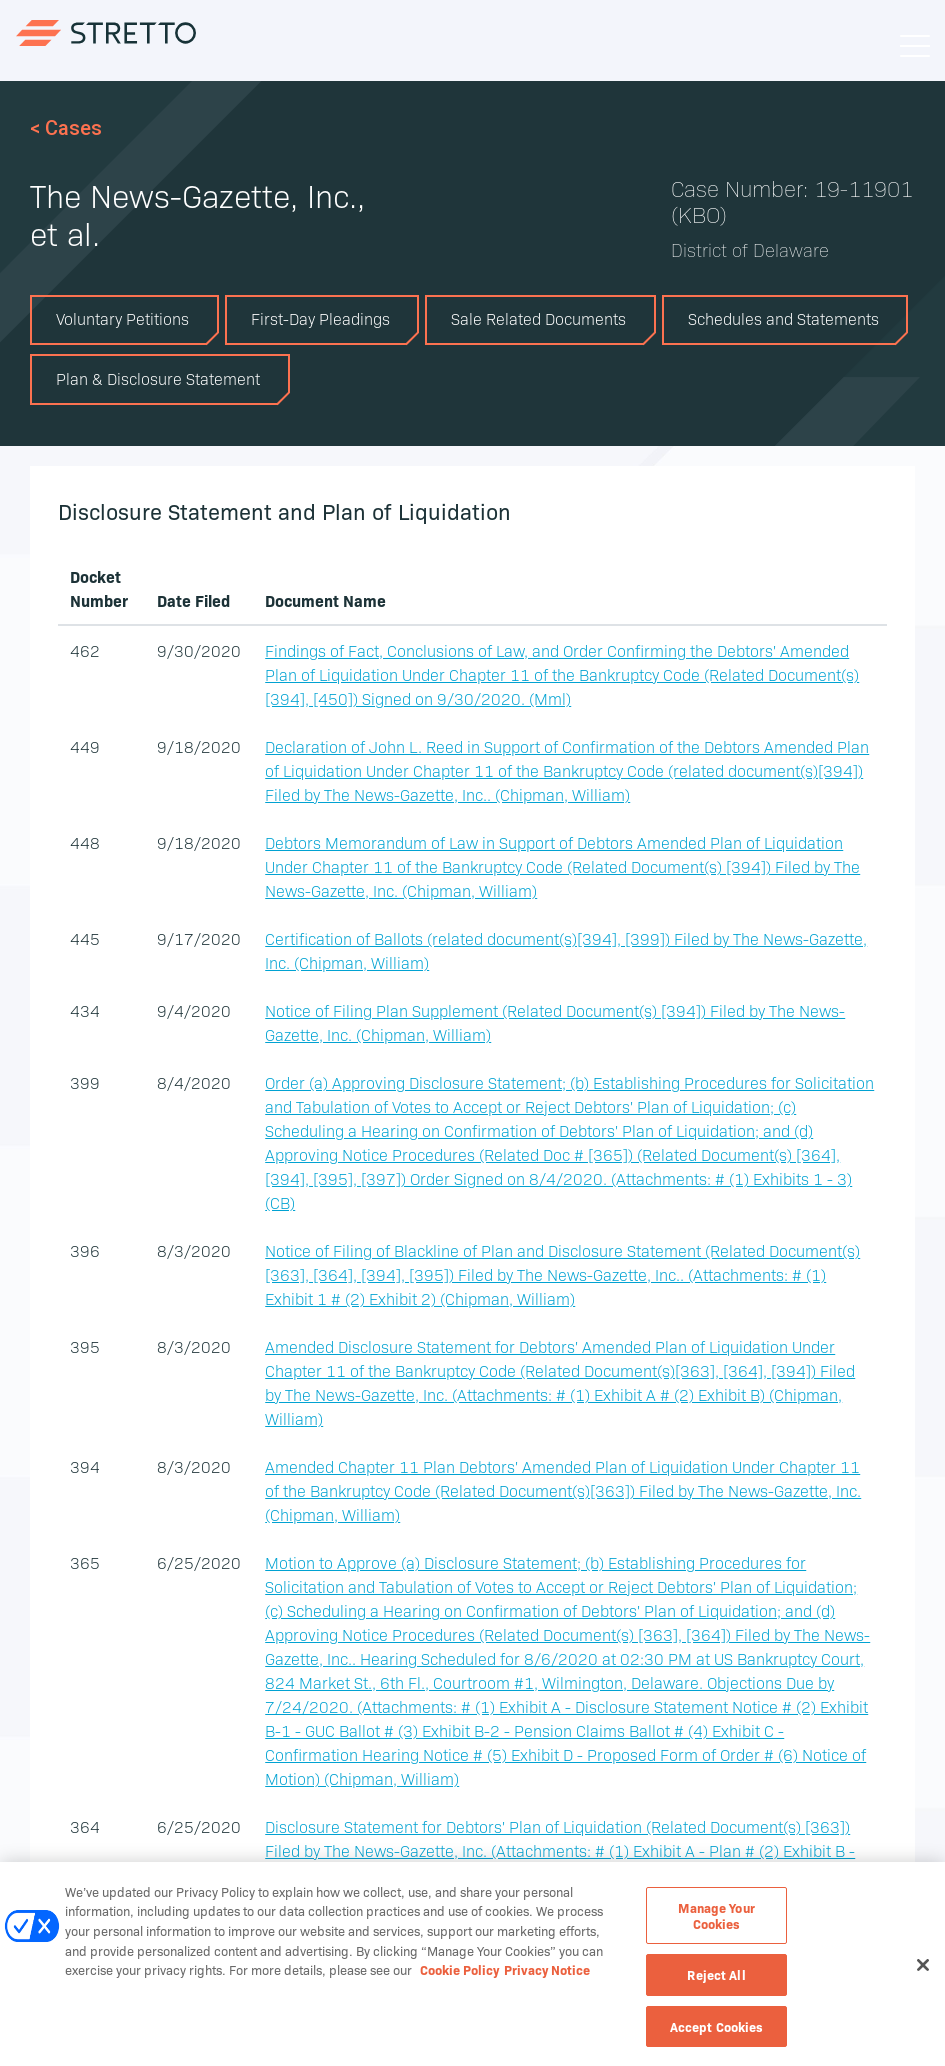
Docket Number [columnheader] (99, 588)
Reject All (716, 1982)
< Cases (66, 128)
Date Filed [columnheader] (193, 600)
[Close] (923, 1973)
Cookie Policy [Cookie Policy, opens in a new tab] (459, 1977)
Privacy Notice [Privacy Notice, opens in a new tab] (547, 1977)
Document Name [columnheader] (325, 600)
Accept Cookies (717, 2034)
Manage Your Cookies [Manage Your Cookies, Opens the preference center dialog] (716, 1923)
